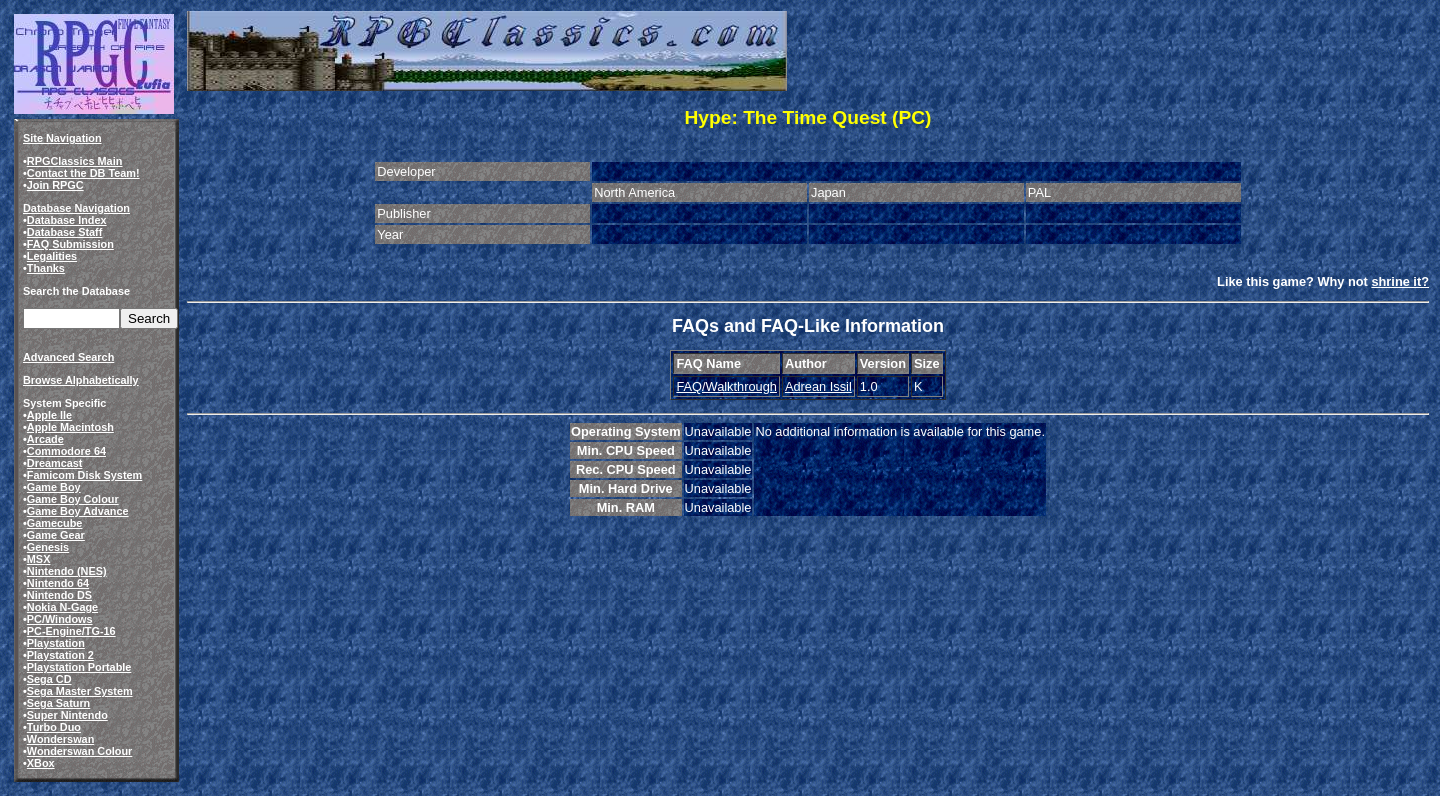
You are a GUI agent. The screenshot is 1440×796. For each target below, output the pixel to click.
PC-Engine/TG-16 (71, 631)
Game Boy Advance (78, 511)
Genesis (48, 547)
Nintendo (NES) (67, 571)
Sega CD (49, 679)
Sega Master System (80, 691)
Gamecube (55, 523)
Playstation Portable (79, 667)
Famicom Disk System (84, 475)
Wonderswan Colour (80, 751)
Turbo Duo (54, 727)
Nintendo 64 (58, 583)
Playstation (56, 643)
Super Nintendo (67, 715)
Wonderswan (60, 739)
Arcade (45, 439)
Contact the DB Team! (83, 173)
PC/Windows (60, 619)
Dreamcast (55, 463)
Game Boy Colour (73, 499)
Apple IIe (49, 415)
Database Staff (65, 232)
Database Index (67, 220)
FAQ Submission (70, 244)
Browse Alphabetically (81, 380)
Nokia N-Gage (62, 607)
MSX (39, 559)
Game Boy (54, 487)
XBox (41, 763)
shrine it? (1400, 281)
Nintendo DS (59, 595)
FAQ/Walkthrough (726, 386)
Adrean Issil (818, 386)
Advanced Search (68, 357)
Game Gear (56, 535)
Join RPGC (55, 185)
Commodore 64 (66, 451)
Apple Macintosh (70, 427)
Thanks (46, 268)
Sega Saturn (58, 703)
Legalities (52, 256)
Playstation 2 (60, 655)
